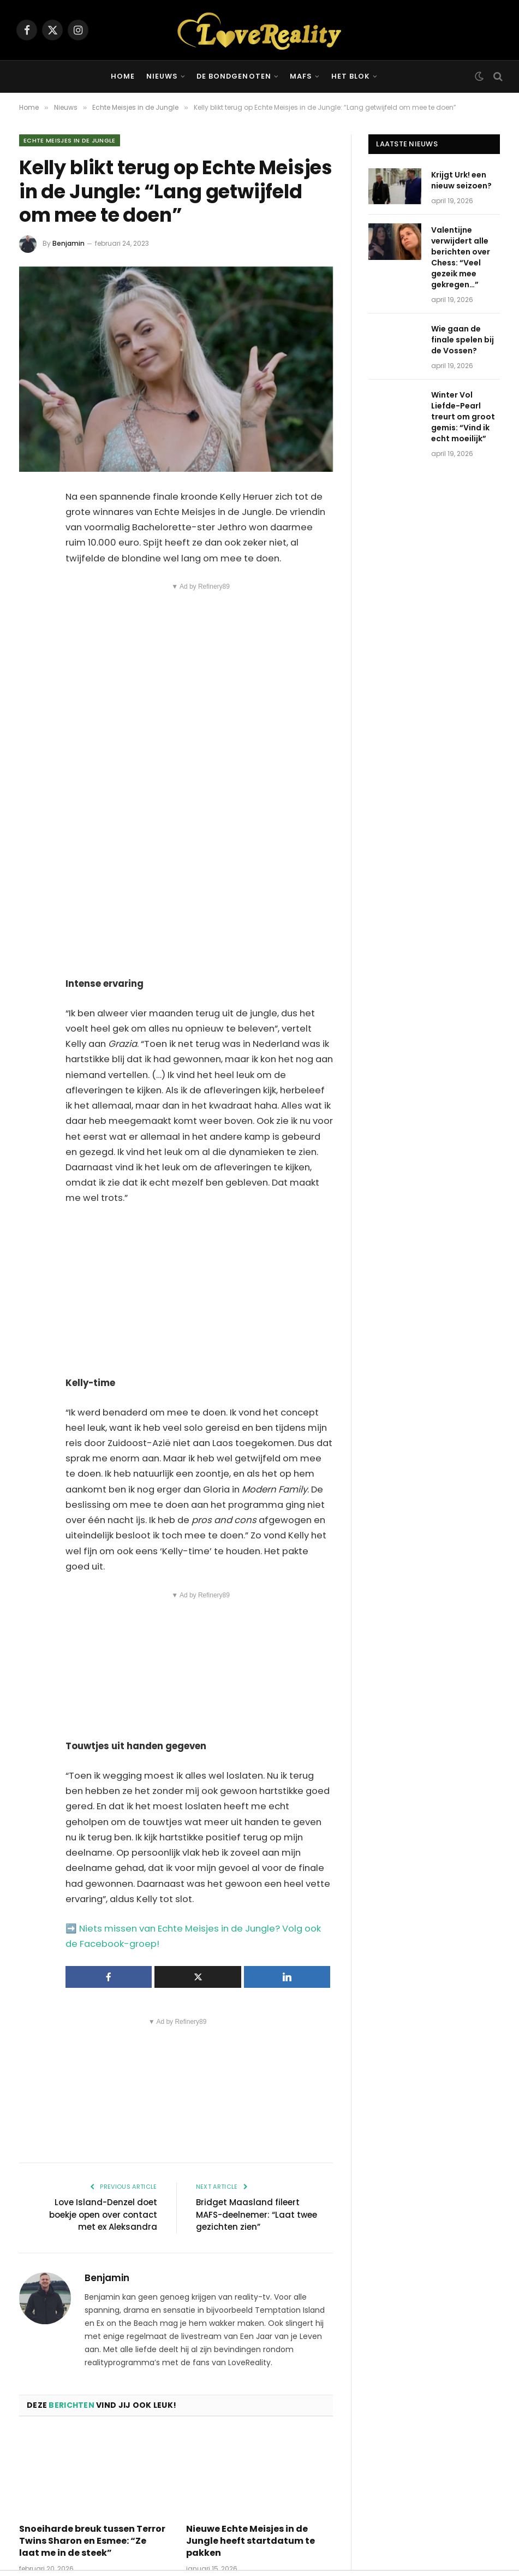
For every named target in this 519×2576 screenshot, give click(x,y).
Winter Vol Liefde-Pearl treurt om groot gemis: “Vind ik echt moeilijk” (463, 416)
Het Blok (350, 76)
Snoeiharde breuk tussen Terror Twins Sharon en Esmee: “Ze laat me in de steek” (92, 2541)
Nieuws (162, 76)
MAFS (301, 76)
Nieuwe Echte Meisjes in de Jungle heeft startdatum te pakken (250, 2541)
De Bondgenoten (233, 76)
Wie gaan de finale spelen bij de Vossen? (462, 339)
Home (123, 76)
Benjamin (68, 243)
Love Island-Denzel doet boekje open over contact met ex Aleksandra (103, 2214)
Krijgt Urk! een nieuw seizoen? (461, 180)
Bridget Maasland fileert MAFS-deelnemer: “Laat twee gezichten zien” (256, 2214)
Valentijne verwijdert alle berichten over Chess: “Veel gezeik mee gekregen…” (460, 257)
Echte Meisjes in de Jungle (69, 140)
